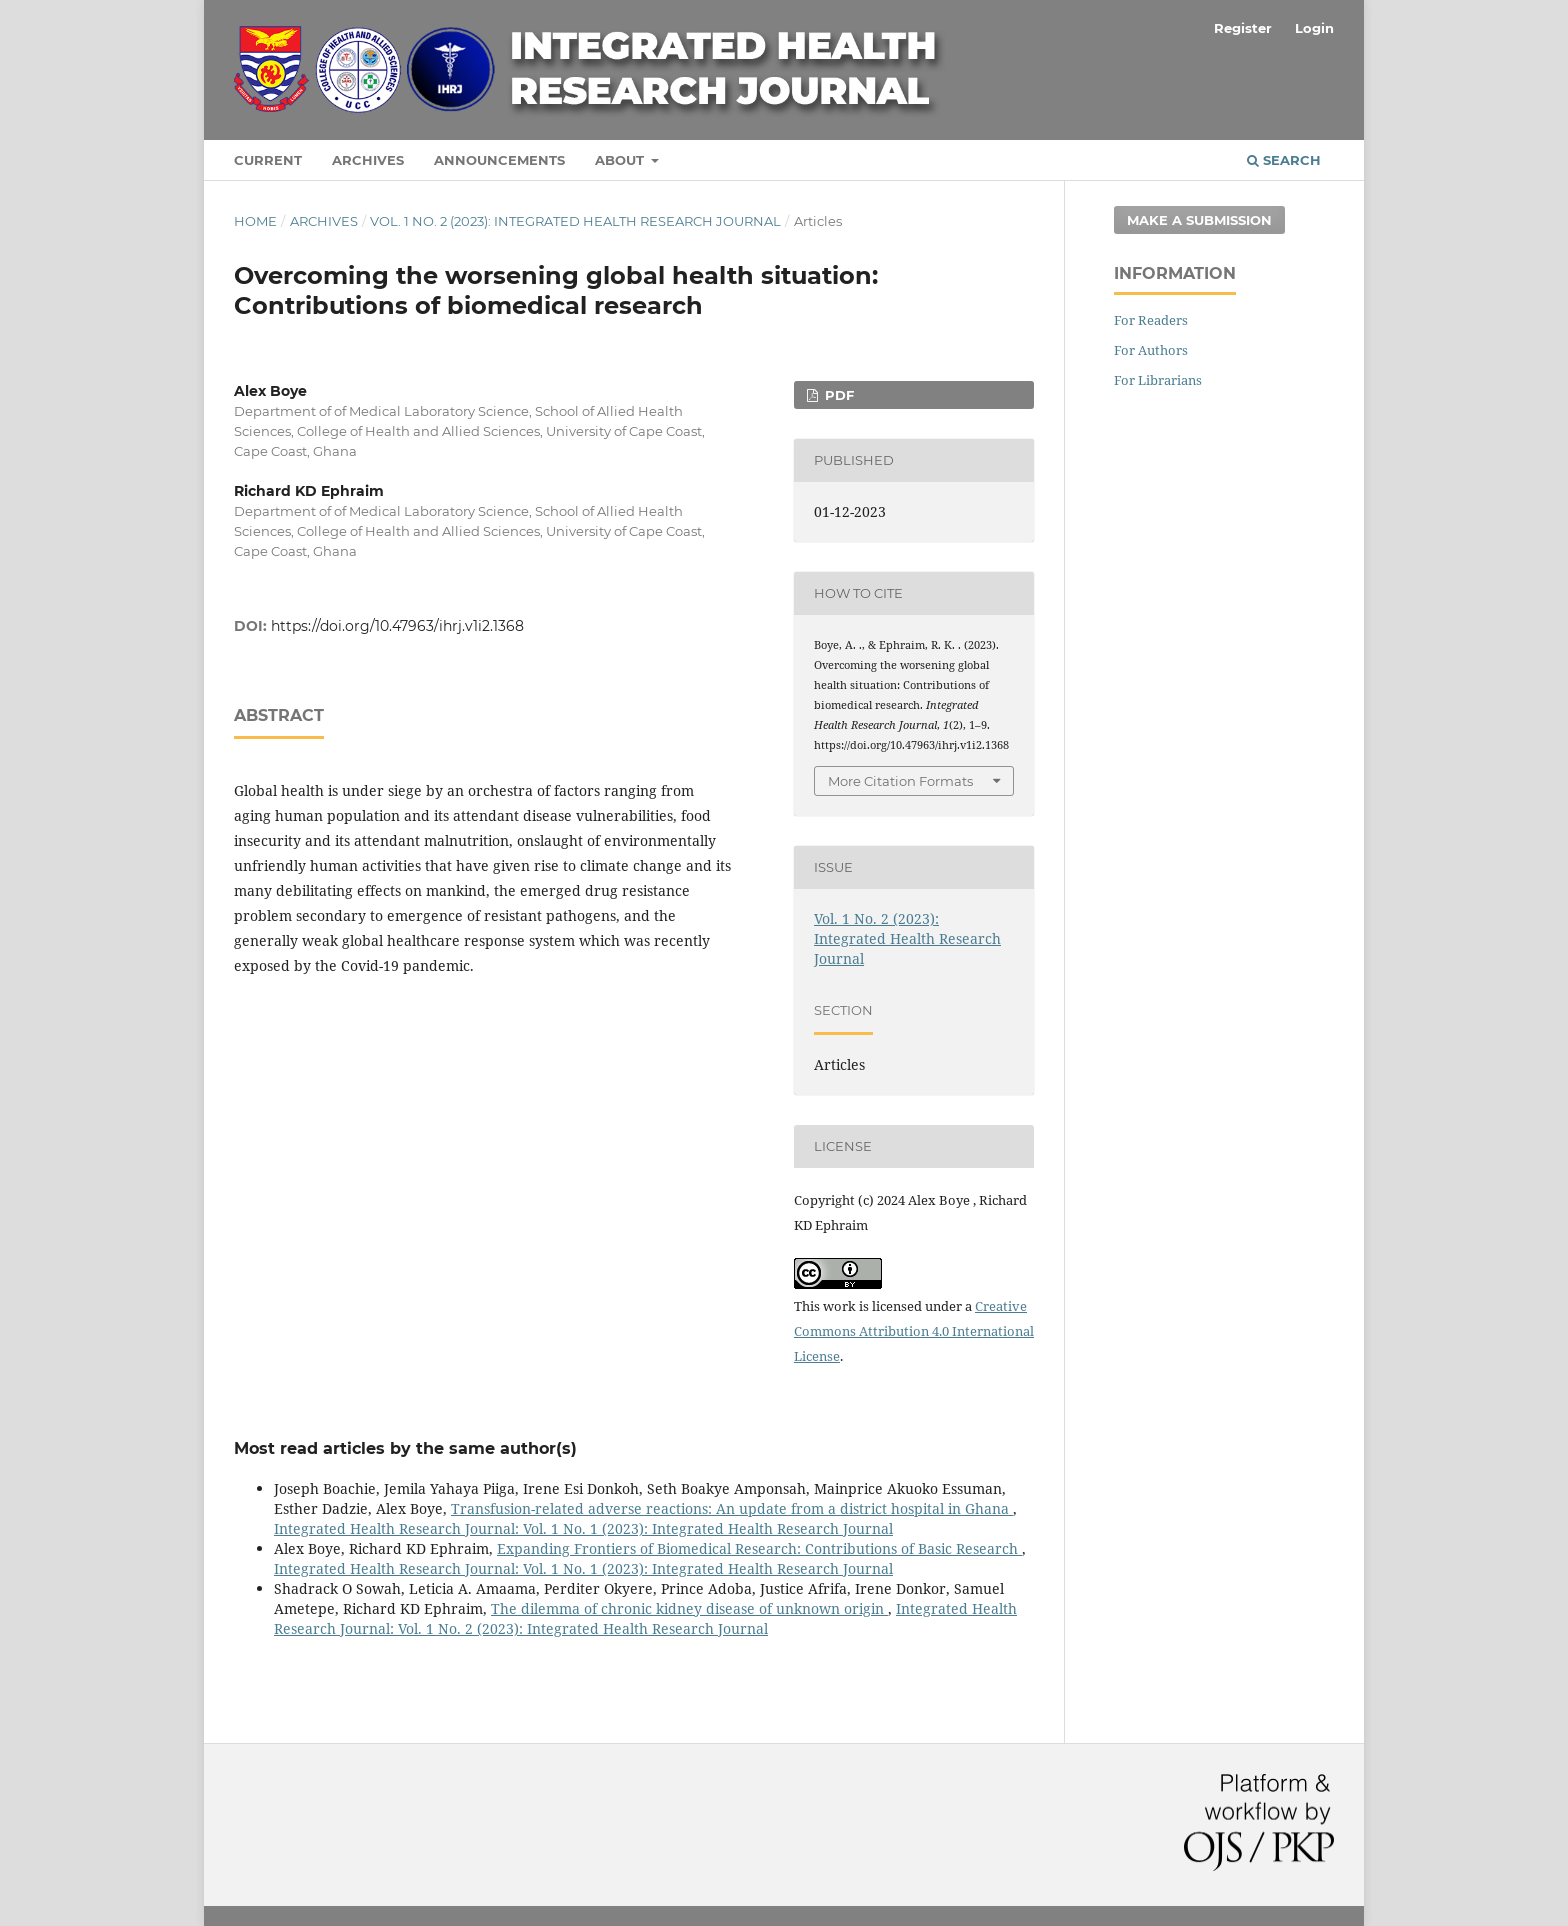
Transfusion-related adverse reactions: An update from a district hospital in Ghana (732, 1508)
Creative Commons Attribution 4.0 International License (914, 1331)
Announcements (499, 160)
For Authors (1151, 350)
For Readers (1151, 320)
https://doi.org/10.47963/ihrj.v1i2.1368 (397, 626)
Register (1243, 28)
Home (255, 221)
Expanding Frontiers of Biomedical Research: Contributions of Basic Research (759, 1548)
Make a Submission (1199, 220)
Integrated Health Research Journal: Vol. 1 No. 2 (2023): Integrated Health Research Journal (645, 1618)
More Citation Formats (900, 781)
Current (268, 160)
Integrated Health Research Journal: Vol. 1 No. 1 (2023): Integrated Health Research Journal (583, 1528)
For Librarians (1158, 380)
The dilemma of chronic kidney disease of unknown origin (689, 1608)
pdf (837, 395)
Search (1284, 160)
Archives (368, 160)
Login (1314, 28)
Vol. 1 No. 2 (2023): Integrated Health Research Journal (575, 221)
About (621, 160)
